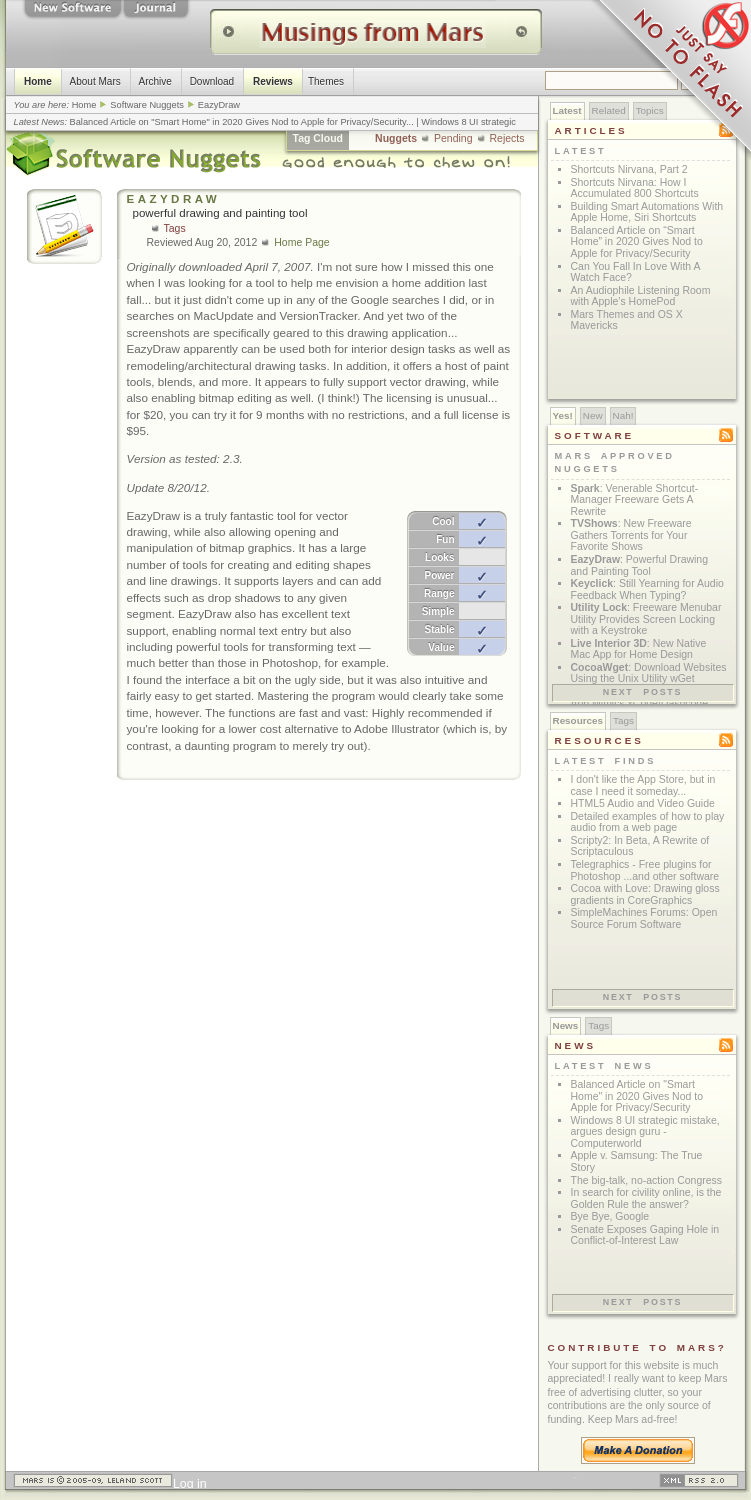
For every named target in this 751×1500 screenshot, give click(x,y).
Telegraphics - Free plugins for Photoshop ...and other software (645, 870)
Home (38, 81)
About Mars (94, 81)
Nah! (623, 415)
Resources (578, 720)
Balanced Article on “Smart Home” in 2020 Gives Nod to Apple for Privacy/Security (637, 242)
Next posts (643, 692)
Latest (567, 110)
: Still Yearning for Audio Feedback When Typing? (647, 589)
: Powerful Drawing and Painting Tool (640, 565)
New (593, 415)
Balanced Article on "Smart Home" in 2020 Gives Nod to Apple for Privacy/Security (238, 122)
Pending (453, 138)
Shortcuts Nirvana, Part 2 (629, 169)
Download (211, 81)
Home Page (301, 242)
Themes (325, 81)
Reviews (272, 81)
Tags (175, 228)
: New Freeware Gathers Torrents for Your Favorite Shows (631, 535)
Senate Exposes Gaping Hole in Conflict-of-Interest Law (645, 1235)
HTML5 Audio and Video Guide (643, 803)
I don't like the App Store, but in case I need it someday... (643, 785)
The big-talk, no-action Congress (647, 1180)
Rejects (507, 138)
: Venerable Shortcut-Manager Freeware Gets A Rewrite (635, 500)
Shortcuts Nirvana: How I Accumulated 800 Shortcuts (635, 188)
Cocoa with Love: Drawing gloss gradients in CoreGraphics (645, 894)
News (566, 1025)
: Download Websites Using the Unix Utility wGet (649, 673)
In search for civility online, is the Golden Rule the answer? (646, 1198)
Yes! (563, 415)
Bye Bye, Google (610, 1216)
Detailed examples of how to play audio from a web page (648, 822)
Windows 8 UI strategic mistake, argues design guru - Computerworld (645, 1132)
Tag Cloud (318, 138)
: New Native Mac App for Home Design (639, 649)
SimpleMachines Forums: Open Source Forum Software (644, 918)
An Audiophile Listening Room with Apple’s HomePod (641, 296)
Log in (190, 1484)
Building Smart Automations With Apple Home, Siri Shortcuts (647, 212)
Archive (154, 81)
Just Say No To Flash (671, 80)
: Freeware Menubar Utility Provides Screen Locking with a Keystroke (646, 619)
